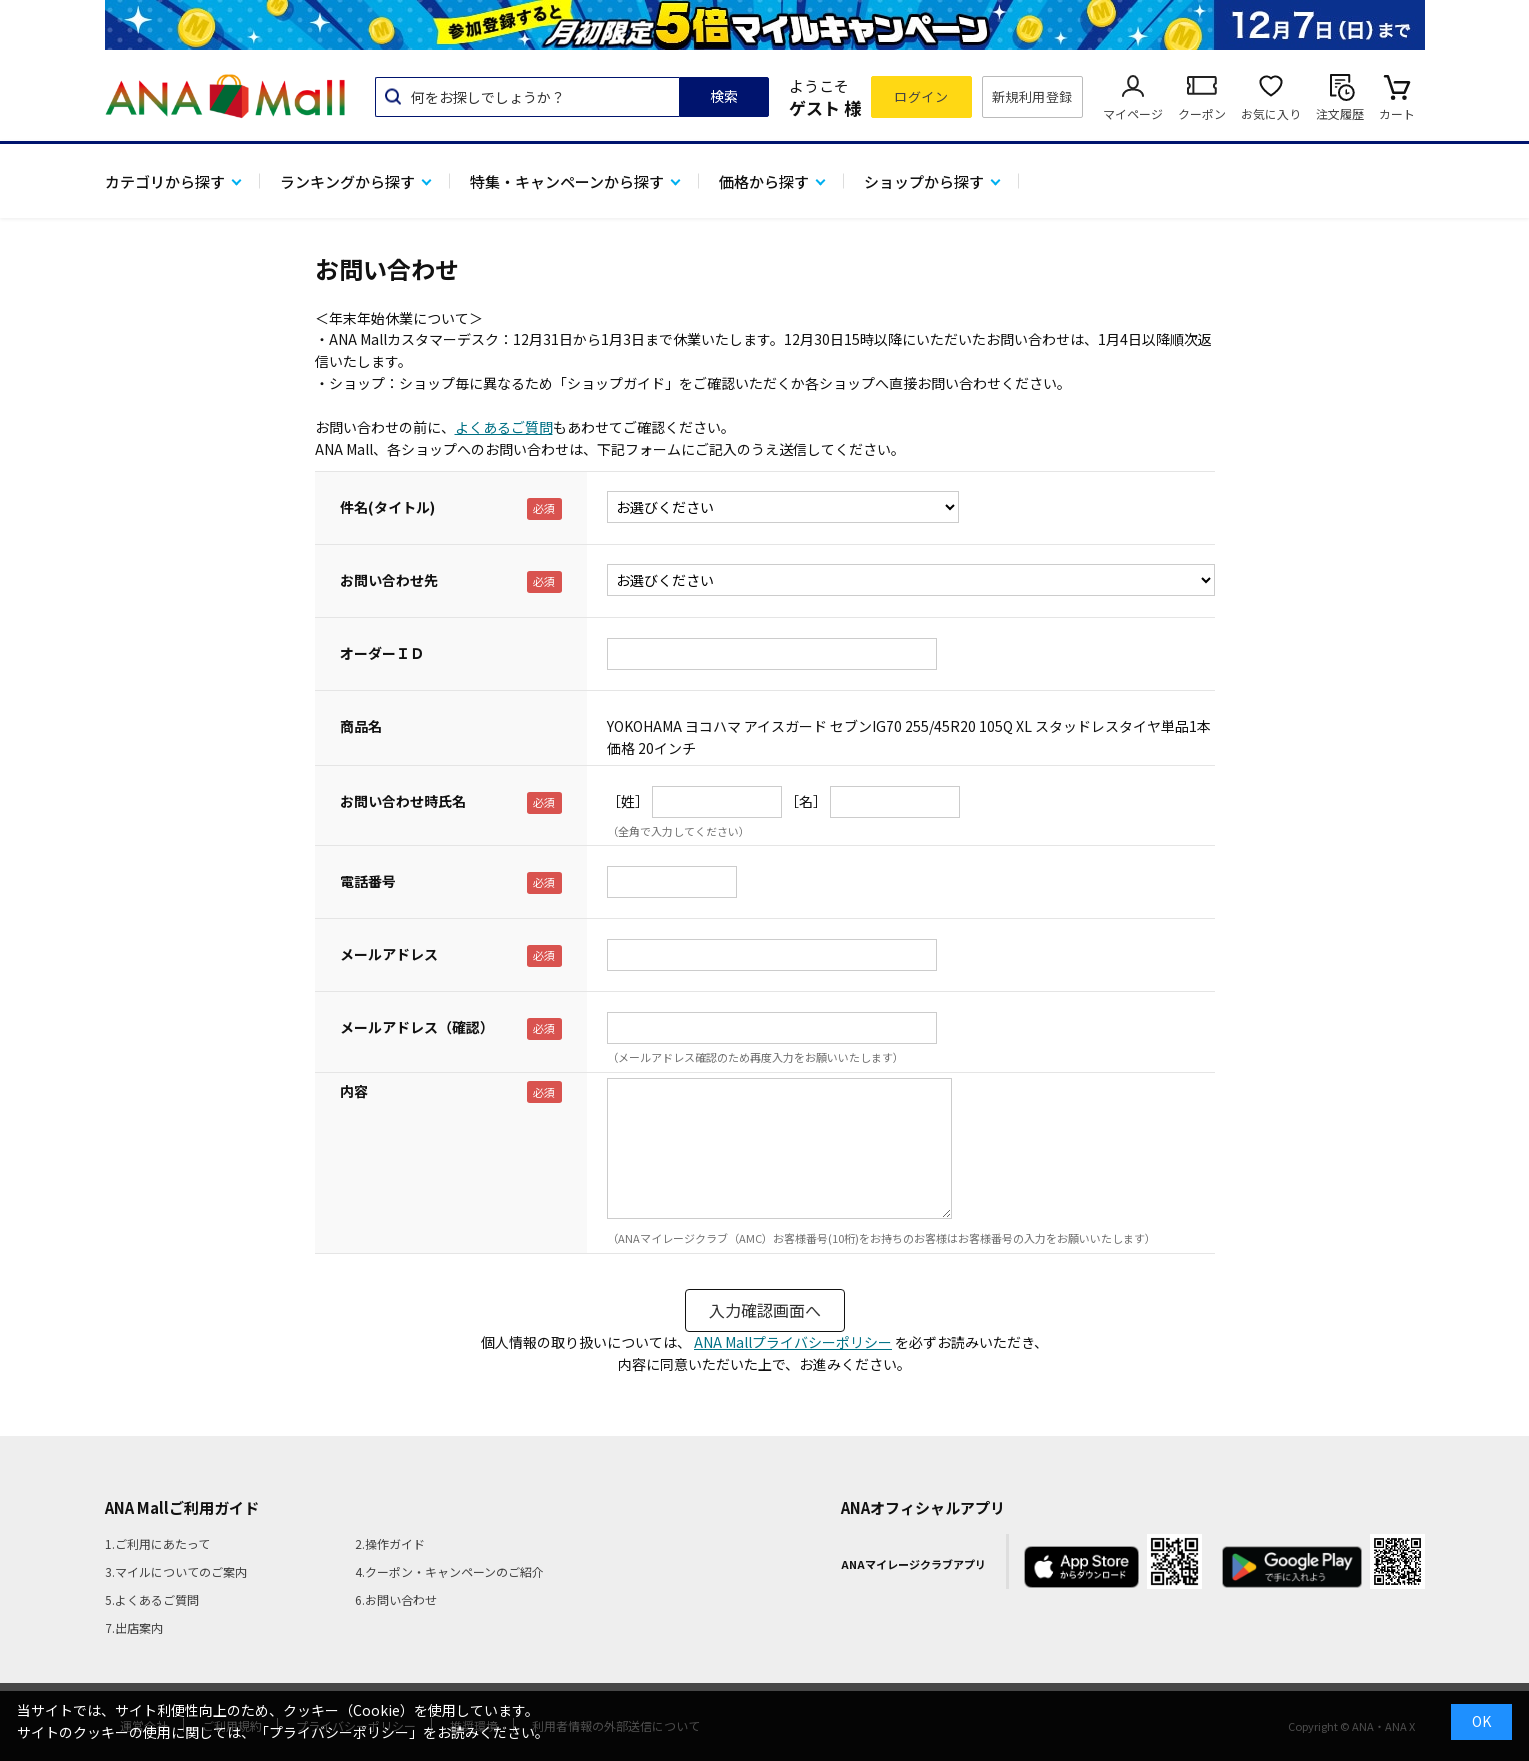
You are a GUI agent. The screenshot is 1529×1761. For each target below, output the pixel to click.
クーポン (1202, 113)
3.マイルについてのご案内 (176, 1571)
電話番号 (368, 881)
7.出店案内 (134, 1627)
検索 (724, 96)
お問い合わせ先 (389, 580)
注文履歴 (1340, 113)
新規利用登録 (1032, 96)
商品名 (361, 726)
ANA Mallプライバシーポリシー (793, 1342)
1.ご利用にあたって (157, 1543)
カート (1397, 113)
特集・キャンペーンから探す (567, 181)
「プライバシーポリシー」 (339, 1732)
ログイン (921, 96)
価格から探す (764, 181)
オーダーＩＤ (382, 653)
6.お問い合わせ (396, 1599)
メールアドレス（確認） (417, 1027)
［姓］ (628, 801)
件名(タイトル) (387, 507)
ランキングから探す (347, 181)
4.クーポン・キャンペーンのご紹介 (449, 1571)
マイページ (1133, 113)
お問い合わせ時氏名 (403, 801)
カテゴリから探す (165, 181)
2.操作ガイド (390, 1543)
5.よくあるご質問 (152, 1599)
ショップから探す (924, 181)
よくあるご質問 (504, 427)
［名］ (806, 801)
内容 (354, 1091)
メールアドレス (389, 954)
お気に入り (1271, 113)
